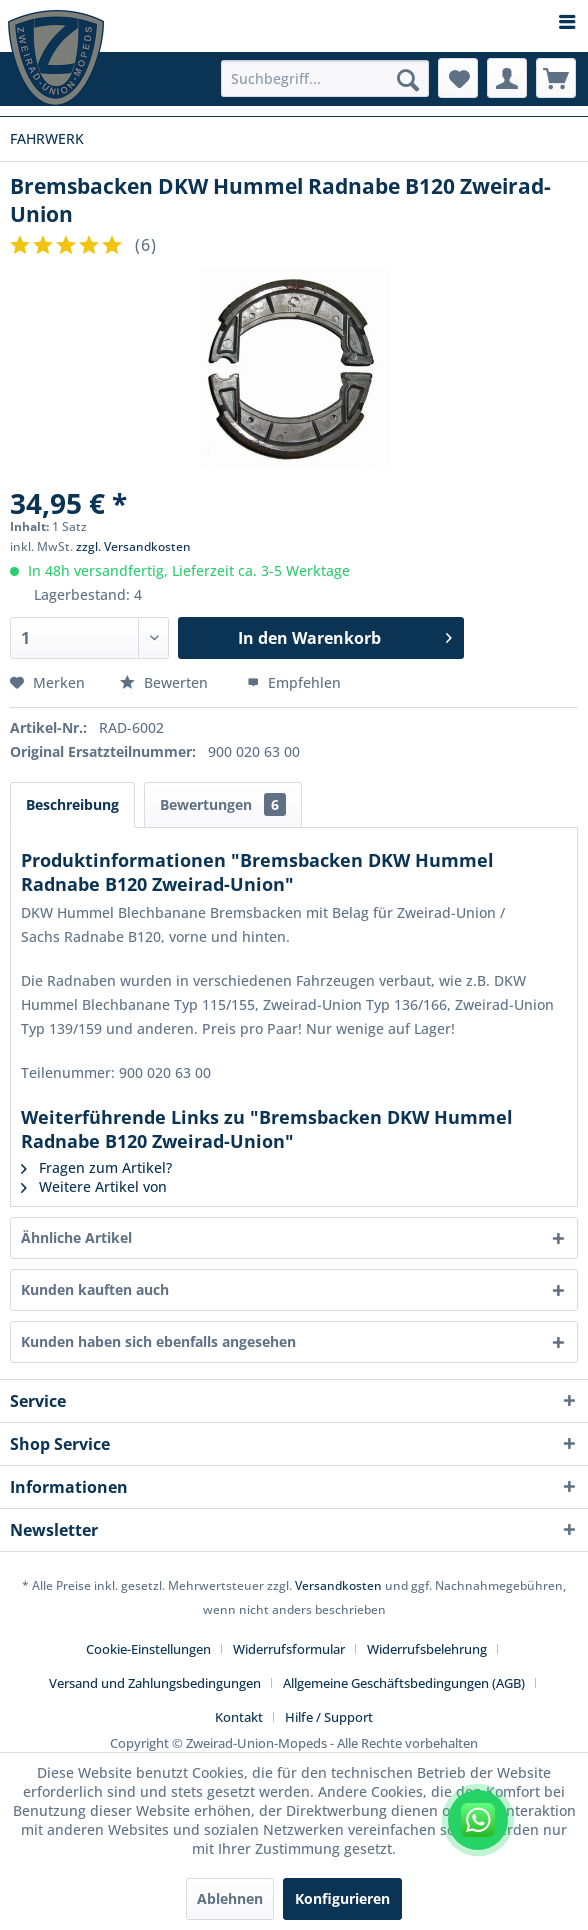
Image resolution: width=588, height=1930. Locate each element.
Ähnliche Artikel (76, 1237)
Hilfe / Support (329, 1717)
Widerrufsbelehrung (427, 1649)
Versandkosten (338, 1585)
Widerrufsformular (289, 1649)
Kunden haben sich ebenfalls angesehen (158, 1341)
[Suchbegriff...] (325, 78)
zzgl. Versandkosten (133, 546)
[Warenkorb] (556, 78)
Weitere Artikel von (94, 1186)
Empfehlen (294, 682)
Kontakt (239, 1717)
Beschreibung (72, 804)
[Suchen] (408, 80)
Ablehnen (230, 1898)
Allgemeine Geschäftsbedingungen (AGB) (404, 1683)
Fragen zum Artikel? (96, 1167)
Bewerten (166, 682)
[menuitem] (294, 22)
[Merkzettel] (458, 78)
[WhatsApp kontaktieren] (478, 1820)
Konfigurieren (342, 1898)
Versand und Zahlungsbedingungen (155, 1683)
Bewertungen (223, 804)
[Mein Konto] (507, 78)
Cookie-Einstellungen (148, 1649)
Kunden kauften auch (95, 1289)
